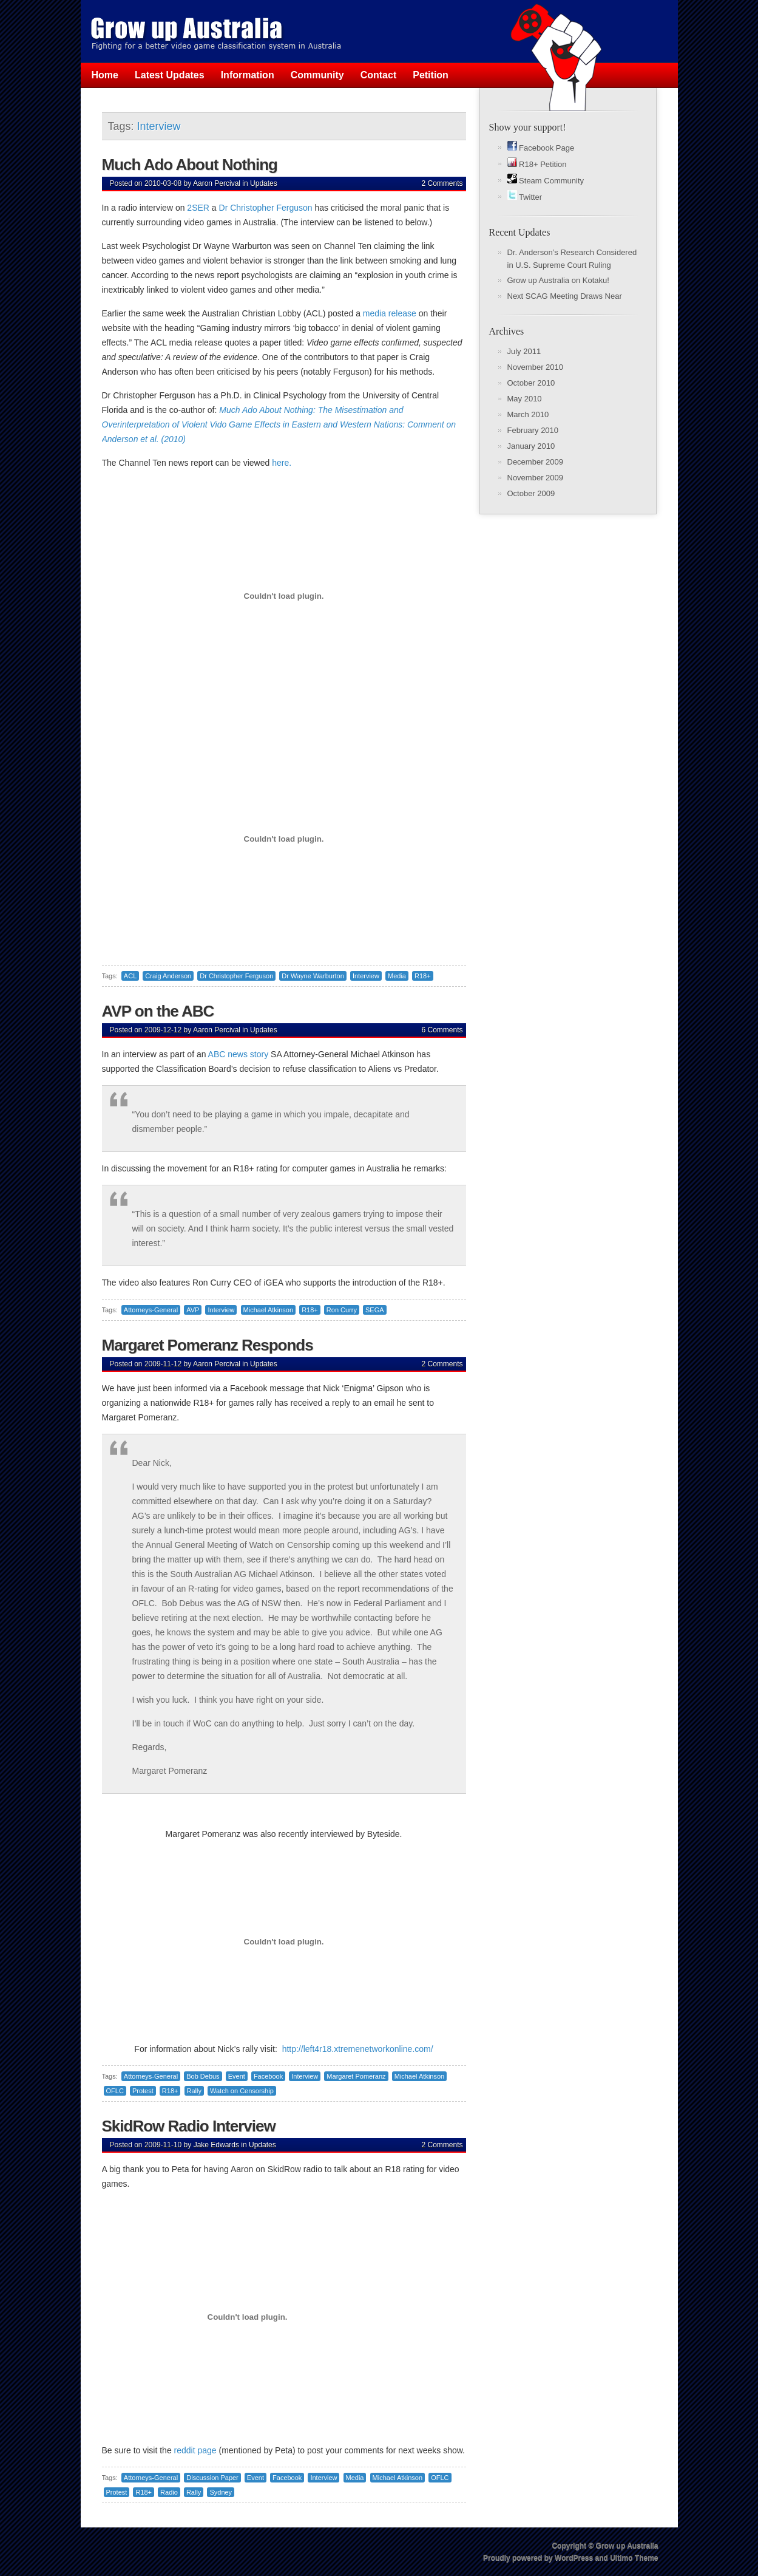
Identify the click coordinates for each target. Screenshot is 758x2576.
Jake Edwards (216, 2145)
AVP (192, 1310)
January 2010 (531, 446)
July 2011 (524, 351)
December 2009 (535, 461)
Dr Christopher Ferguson (266, 208)
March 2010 (528, 414)
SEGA (374, 1310)
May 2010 (524, 398)
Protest (143, 2090)
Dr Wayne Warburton (313, 976)
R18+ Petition (537, 164)
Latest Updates (170, 75)
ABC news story (237, 1054)
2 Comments (441, 183)
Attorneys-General (151, 1310)
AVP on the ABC (158, 1011)
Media (397, 976)
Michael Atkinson (268, 1310)
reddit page (195, 2450)
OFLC (115, 2090)
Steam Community (545, 180)
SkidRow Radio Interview (189, 2126)
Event (236, 2076)
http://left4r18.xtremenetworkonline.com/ (357, 2049)
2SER (198, 208)
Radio (169, 2492)
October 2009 (531, 493)
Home (105, 75)
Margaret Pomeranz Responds (207, 1345)
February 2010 (533, 430)
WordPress (574, 2558)
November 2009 (535, 477)
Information (247, 75)
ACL (130, 976)
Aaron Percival (216, 183)
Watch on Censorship (242, 2090)
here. (281, 463)
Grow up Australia (627, 2545)
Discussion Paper (212, 2477)
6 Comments (441, 1030)
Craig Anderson (168, 976)
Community (317, 75)
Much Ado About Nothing (189, 164)
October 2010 (531, 382)
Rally (194, 2090)
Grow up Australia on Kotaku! (558, 280)
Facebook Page (541, 147)
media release (389, 313)
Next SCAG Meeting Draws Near (564, 296)
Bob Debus (202, 2076)
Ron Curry (342, 1310)
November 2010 (535, 367)
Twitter (525, 197)
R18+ (423, 976)
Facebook (268, 2076)
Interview (366, 976)
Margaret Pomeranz (356, 2076)
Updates (263, 183)
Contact (378, 75)
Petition (430, 75)
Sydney (220, 2492)
